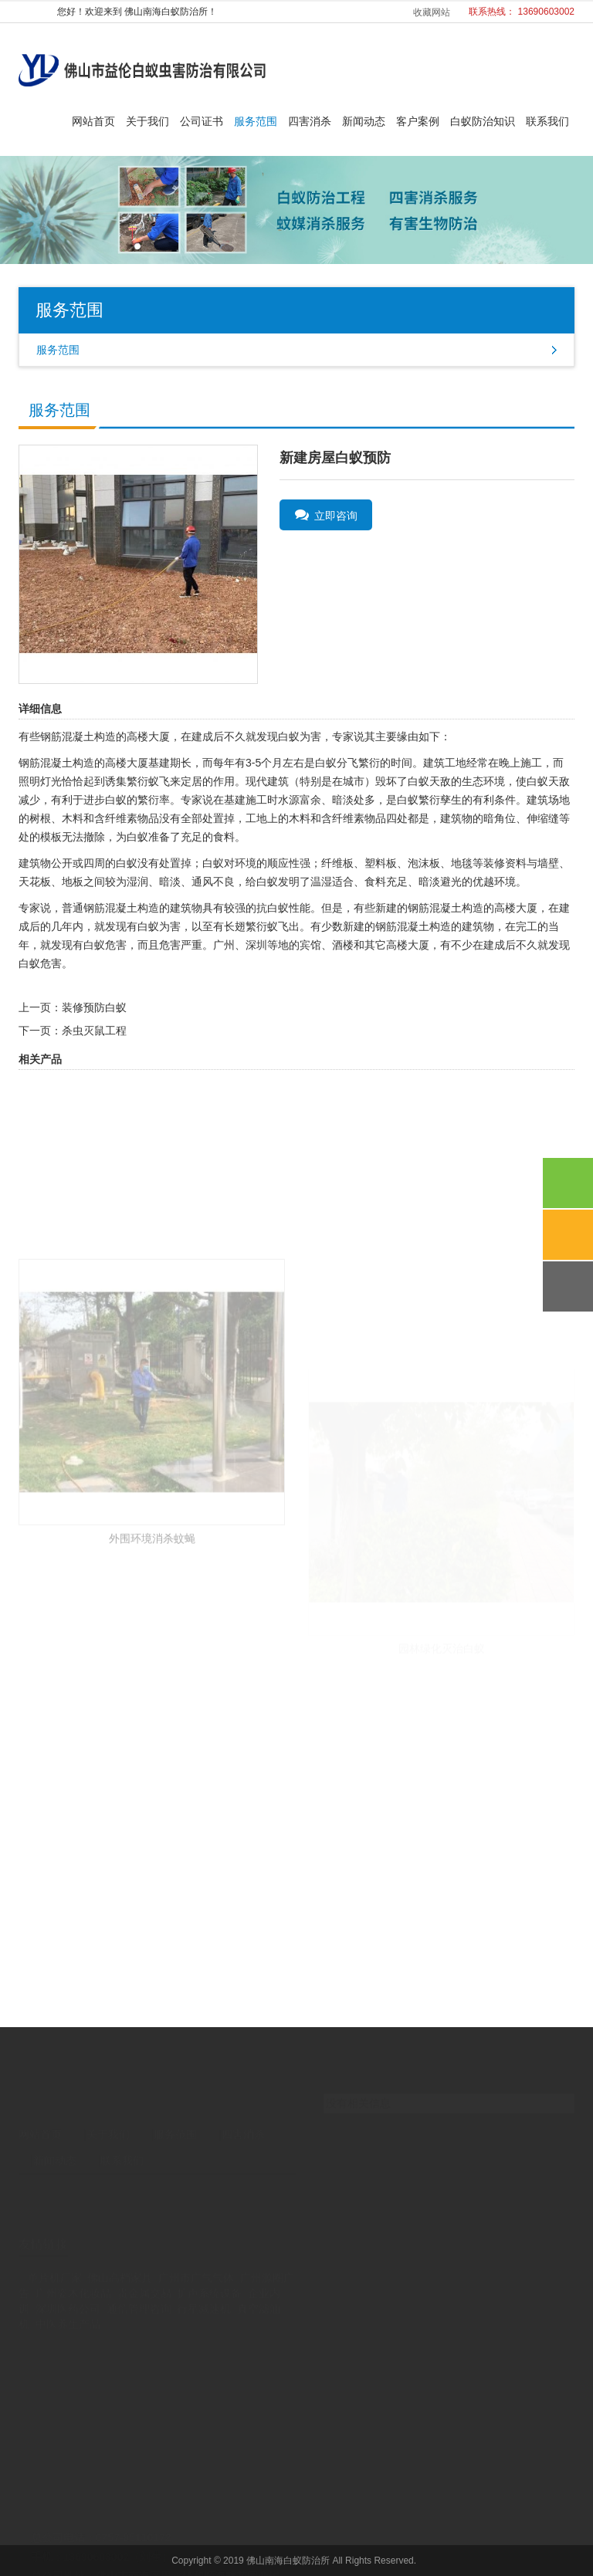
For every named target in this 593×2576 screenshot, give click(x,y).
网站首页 (93, 121)
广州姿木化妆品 (73, 2265)
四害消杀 (309, 121)
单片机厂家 (55, 2249)
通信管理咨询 (139, 2280)
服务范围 (255, 121)
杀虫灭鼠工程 (94, 1030)
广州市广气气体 (196, 2249)
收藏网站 (431, 12)
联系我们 (547, 121)
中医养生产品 (68, 2296)
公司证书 (201, 121)
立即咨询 (326, 515)
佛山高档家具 (119, 2249)
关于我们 (147, 121)
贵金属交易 (144, 2265)
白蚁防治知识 (482, 121)
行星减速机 (204, 2280)
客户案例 (417, 121)
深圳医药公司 (68, 2280)
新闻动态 (363, 121)
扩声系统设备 (209, 2265)
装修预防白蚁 (94, 1007)
